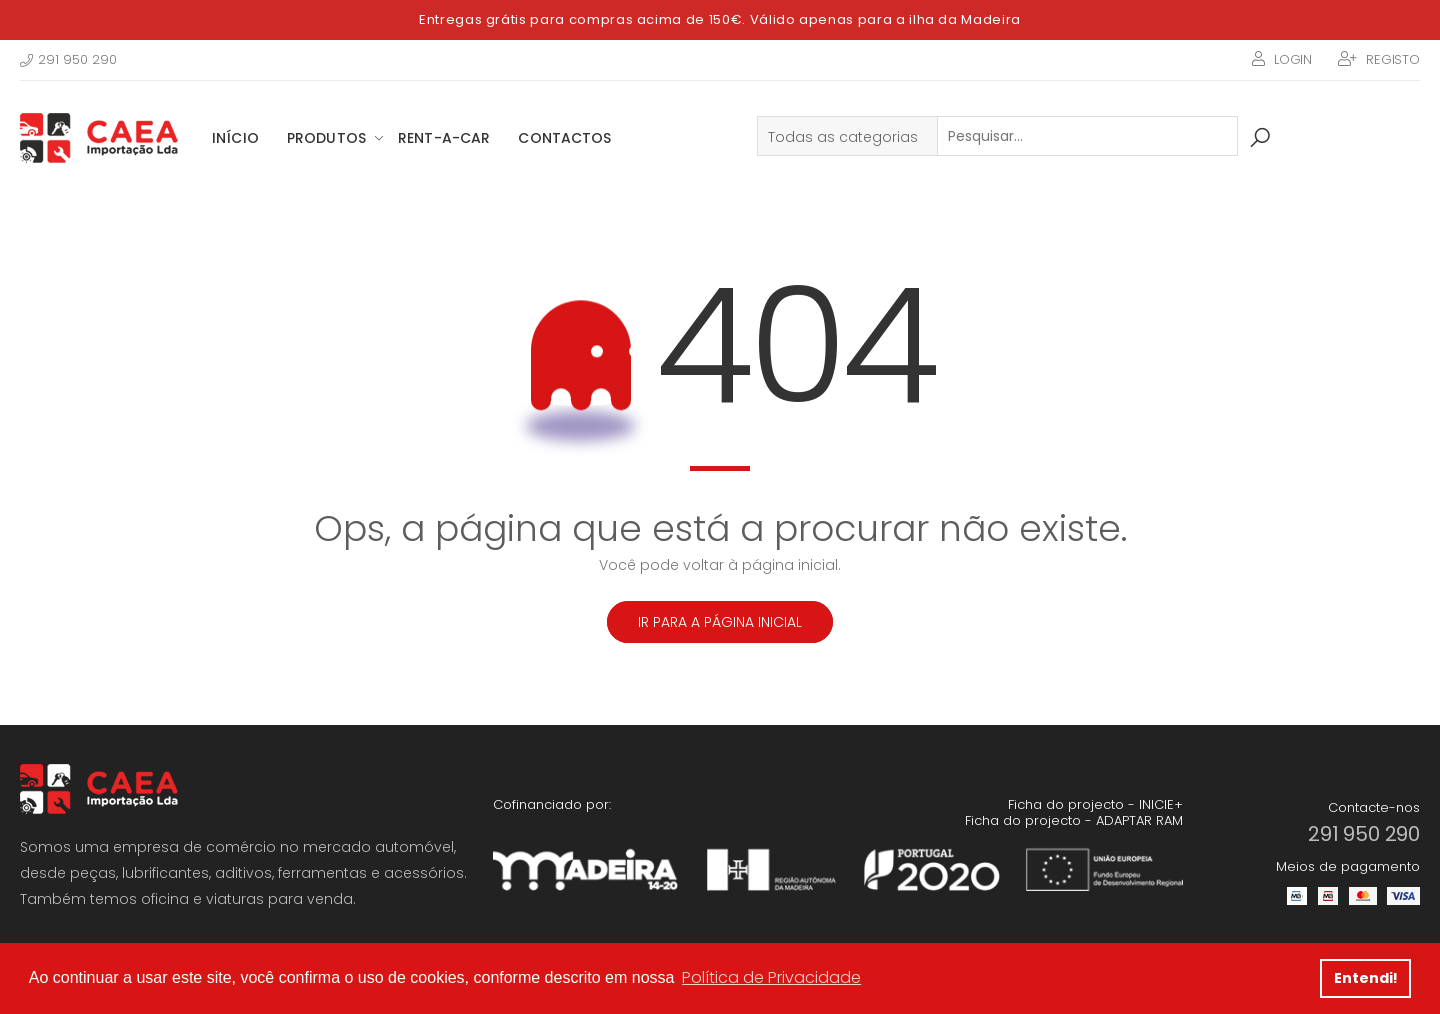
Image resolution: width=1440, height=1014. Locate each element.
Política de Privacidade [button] (771, 977)
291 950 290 (68, 59)
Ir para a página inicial (720, 622)
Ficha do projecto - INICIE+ (1095, 804)
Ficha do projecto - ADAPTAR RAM (1074, 820)
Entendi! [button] (1366, 978)
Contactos (564, 138)
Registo (1393, 59)
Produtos (326, 138)
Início (235, 138)
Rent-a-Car (444, 138)
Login (1293, 59)
